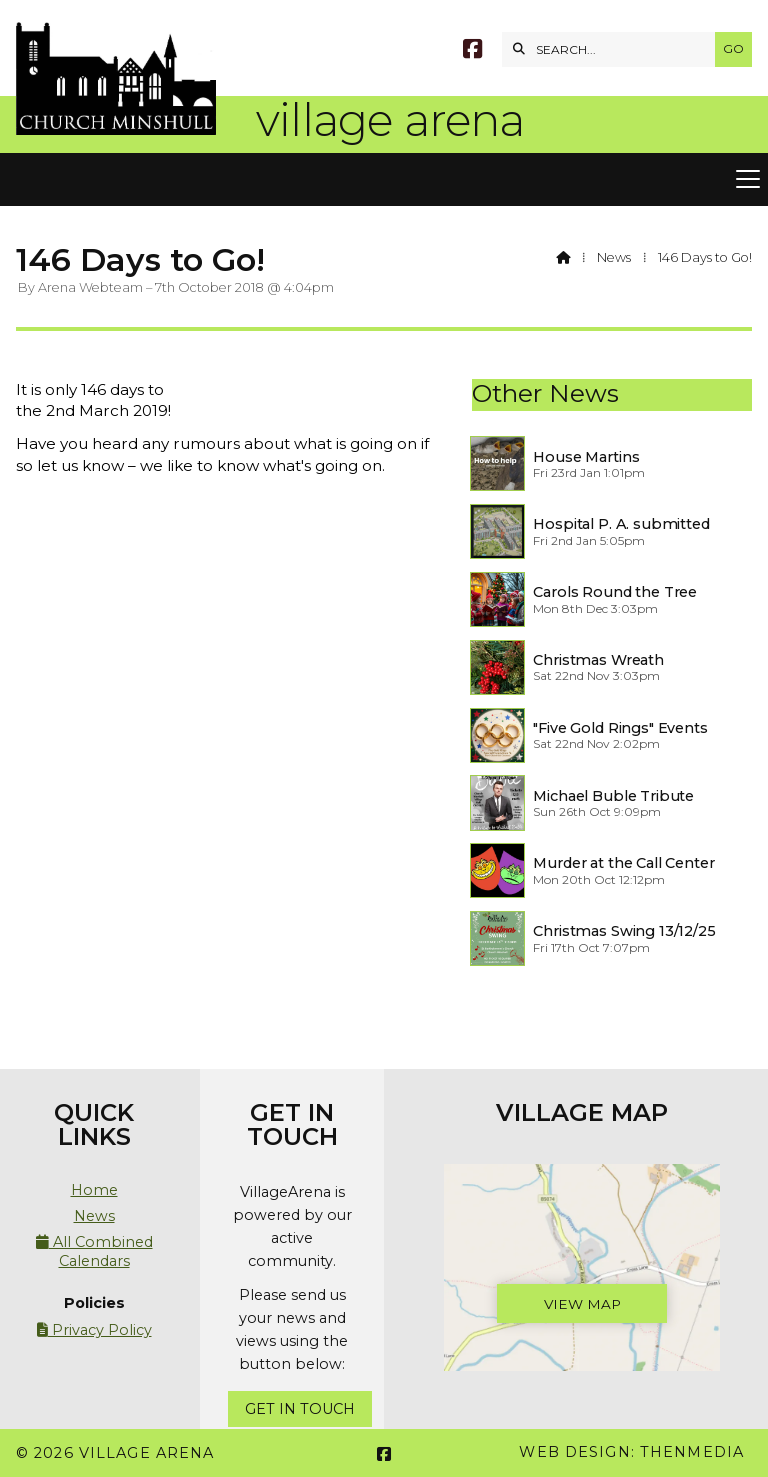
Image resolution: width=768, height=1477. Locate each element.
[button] (384, 180)
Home (94, 1190)
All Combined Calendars (94, 1251)
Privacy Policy (94, 1330)
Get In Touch (300, 1409)
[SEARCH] (613, 49)
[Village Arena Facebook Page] (472, 51)
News (614, 257)
